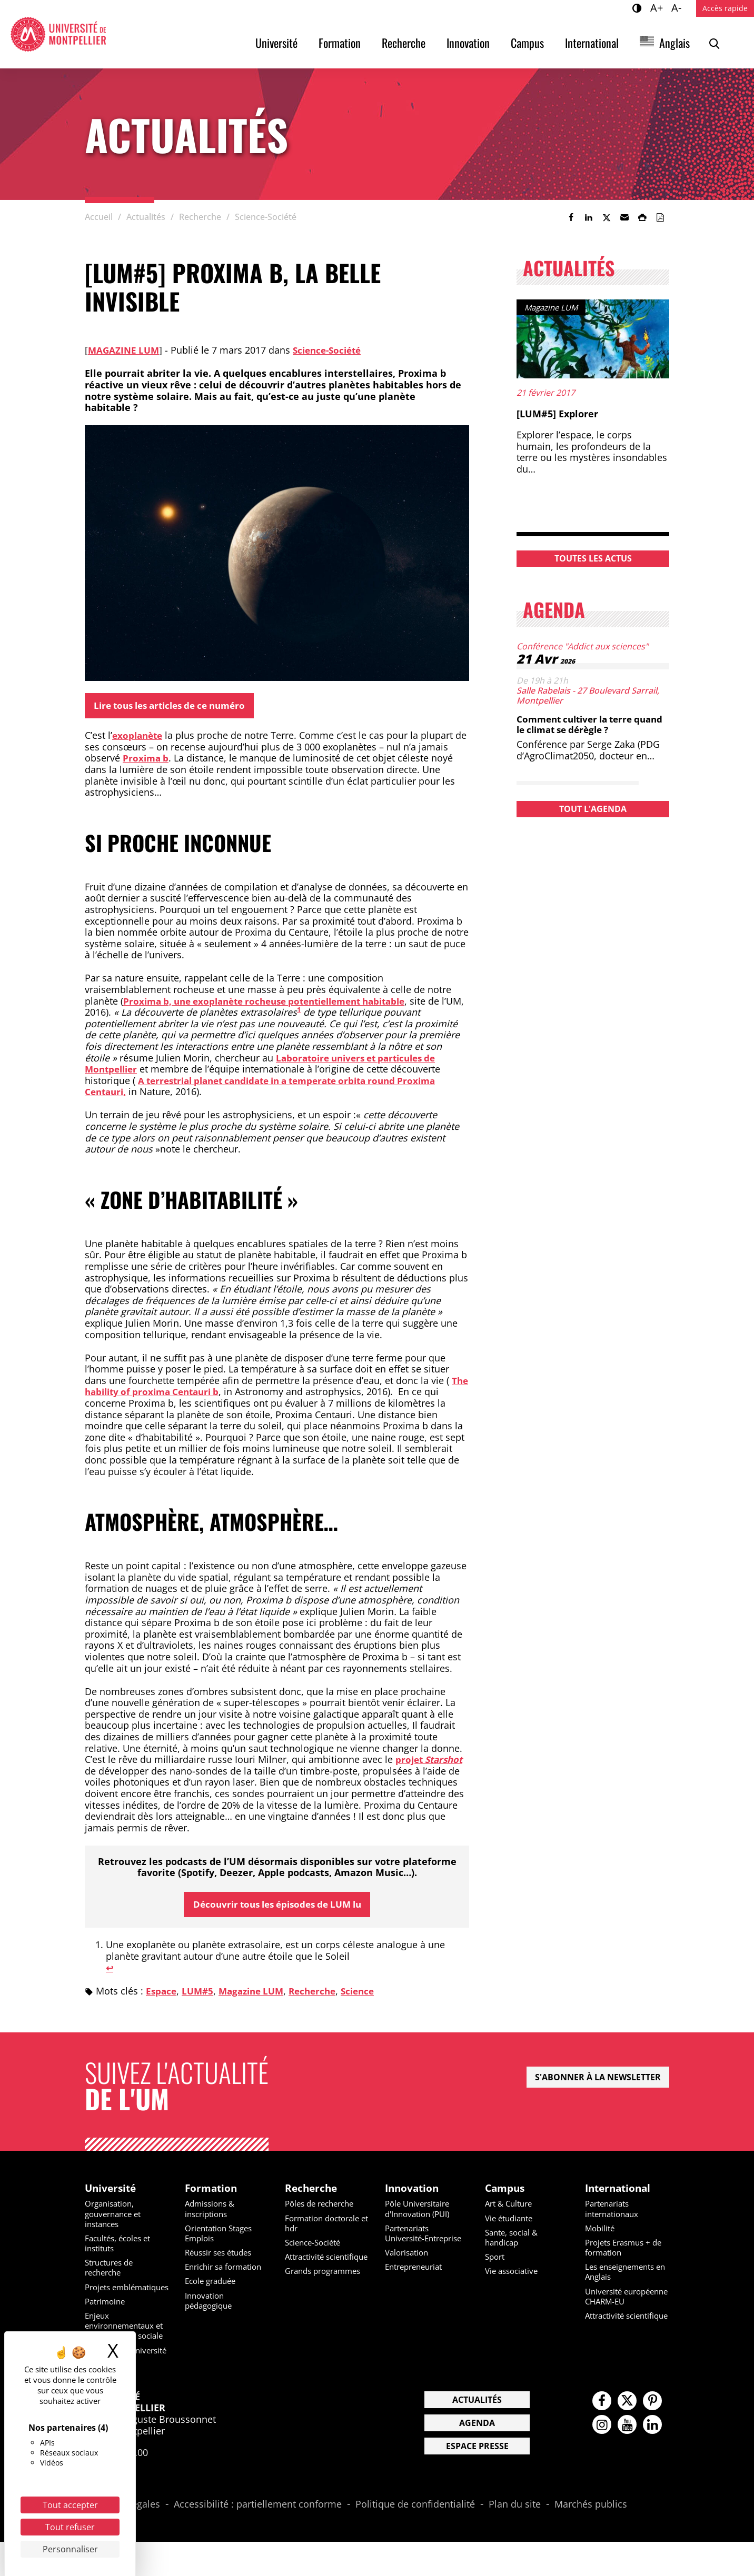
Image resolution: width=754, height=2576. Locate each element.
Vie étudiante (511, 2222)
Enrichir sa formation (227, 2271)
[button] (624, 217)
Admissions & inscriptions (212, 2212)
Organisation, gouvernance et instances (116, 2217)
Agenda (477, 2457)
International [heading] (620, 2191)
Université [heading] (112, 2191)
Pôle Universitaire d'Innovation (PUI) (420, 2212)
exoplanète (139, 736)
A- (677, 7)
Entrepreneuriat (417, 2281)
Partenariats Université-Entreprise (409, 2242)
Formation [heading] (212, 2191)
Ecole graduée (213, 2285)
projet (431, 1761)
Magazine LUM (125, 350)
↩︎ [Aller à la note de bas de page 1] (110, 1970)
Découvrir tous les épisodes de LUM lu (277, 1906)
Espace (162, 1993)
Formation (340, 42)
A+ (658, 7)
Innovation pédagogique (211, 2304)
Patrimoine (107, 2315)
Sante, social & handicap (514, 2241)
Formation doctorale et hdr (326, 2227)
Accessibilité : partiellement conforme (258, 2538)
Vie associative (514, 2275)
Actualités (477, 2434)
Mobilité (601, 2232)
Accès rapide (725, 8)
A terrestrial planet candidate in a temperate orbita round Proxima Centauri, (272, 1087)
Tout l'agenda (593, 809)
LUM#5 (199, 1993)
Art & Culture (511, 2207)
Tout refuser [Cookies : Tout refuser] (70, 2527)
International (592, 42)
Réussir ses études (222, 2256)
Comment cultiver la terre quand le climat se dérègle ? (583, 724)
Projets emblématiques (116, 2296)
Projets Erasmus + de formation (627, 2251)
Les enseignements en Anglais (623, 2276)
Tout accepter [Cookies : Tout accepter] (70, 2505)
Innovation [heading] (413, 2191)
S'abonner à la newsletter (598, 2080)
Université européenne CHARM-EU (626, 2305)
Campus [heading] (506, 2191)
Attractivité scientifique (308, 2266)
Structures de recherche (112, 2271)
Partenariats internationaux (614, 2212)
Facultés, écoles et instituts (121, 2247)
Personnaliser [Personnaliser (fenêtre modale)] (70, 2549)
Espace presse (477, 2480)
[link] (571, 217)
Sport (496, 2261)
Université (276, 42)
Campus (527, 42)
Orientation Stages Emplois (222, 2237)
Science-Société (333, 350)
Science (370, 1993)
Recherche (403, 42)
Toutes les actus (593, 558)
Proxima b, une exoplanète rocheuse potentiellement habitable (275, 1002)
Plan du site (515, 2538)
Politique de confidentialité (415, 2538)
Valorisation (409, 2266)
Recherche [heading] (312, 2191)
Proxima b (147, 759)
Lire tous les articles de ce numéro (176, 705)
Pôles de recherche (323, 2207)
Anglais (674, 42)
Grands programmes (327, 2285)
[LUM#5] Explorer (557, 413)
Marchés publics (590, 2538)
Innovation (468, 42)
